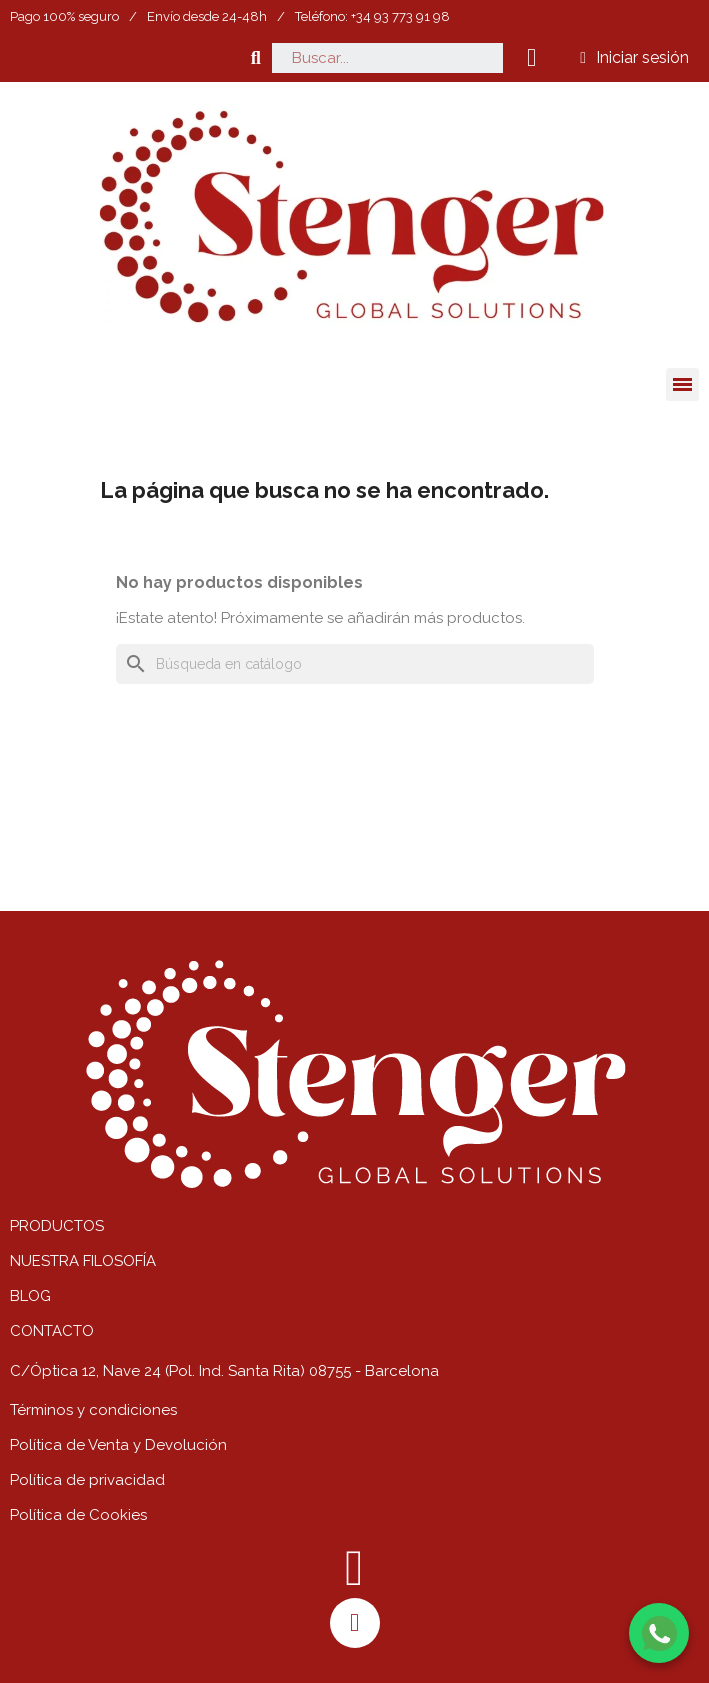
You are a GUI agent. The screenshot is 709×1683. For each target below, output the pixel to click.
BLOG (30, 1296)
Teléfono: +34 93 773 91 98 (372, 16)
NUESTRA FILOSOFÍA (83, 1261)
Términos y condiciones (93, 1410)
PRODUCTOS (57, 1226)
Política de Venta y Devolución (118, 1445)
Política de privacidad (87, 1480)
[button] (255, 57)
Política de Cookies (78, 1515)
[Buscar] (355, 664)
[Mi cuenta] (634, 58)
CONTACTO (52, 1331)
